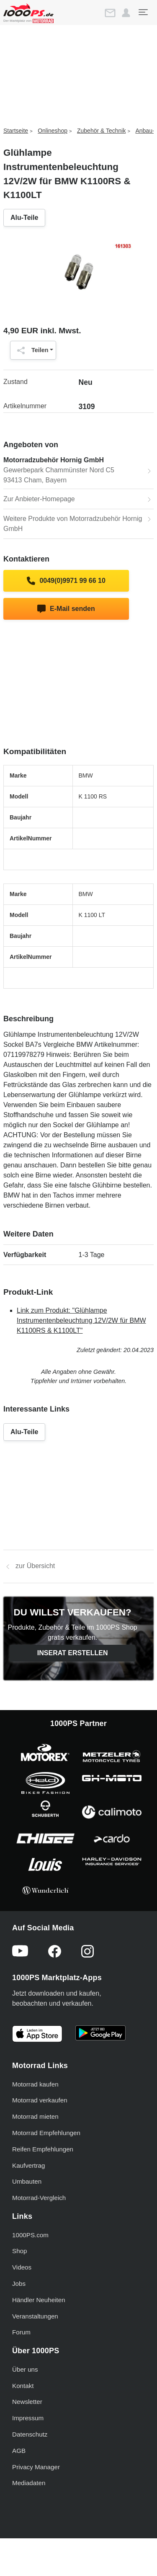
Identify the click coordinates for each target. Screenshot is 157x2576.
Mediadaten (28, 2482)
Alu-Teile (24, 217)
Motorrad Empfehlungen (46, 2132)
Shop (19, 2250)
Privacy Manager (36, 2466)
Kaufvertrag (28, 2165)
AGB (19, 2450)
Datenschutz (29, 2434)
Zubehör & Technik (101, 130)
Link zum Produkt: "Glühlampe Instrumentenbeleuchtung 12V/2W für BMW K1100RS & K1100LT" (81, 1320)
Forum (21, 2332)
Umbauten (26, 2181)
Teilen (31, 350)
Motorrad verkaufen (39, 2100)
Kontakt (23, 2385)
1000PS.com (30, 2235)
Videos (21, 2267)
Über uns (25, 2369)
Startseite (15, 130)
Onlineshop (52, 130)
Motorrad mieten (35, 2116)
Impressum (28, 2417)
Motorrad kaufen (35, 2084)
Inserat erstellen (72, 1652)
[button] (126, 13)
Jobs (19, 2283)
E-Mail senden (66, 609)
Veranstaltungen (35, 2316)
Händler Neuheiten (38, 2299)
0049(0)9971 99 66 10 (66, 580)
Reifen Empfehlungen (42, 2149)
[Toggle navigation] (143, 12)
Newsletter (27, 2401)
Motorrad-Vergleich (39, 2197)
